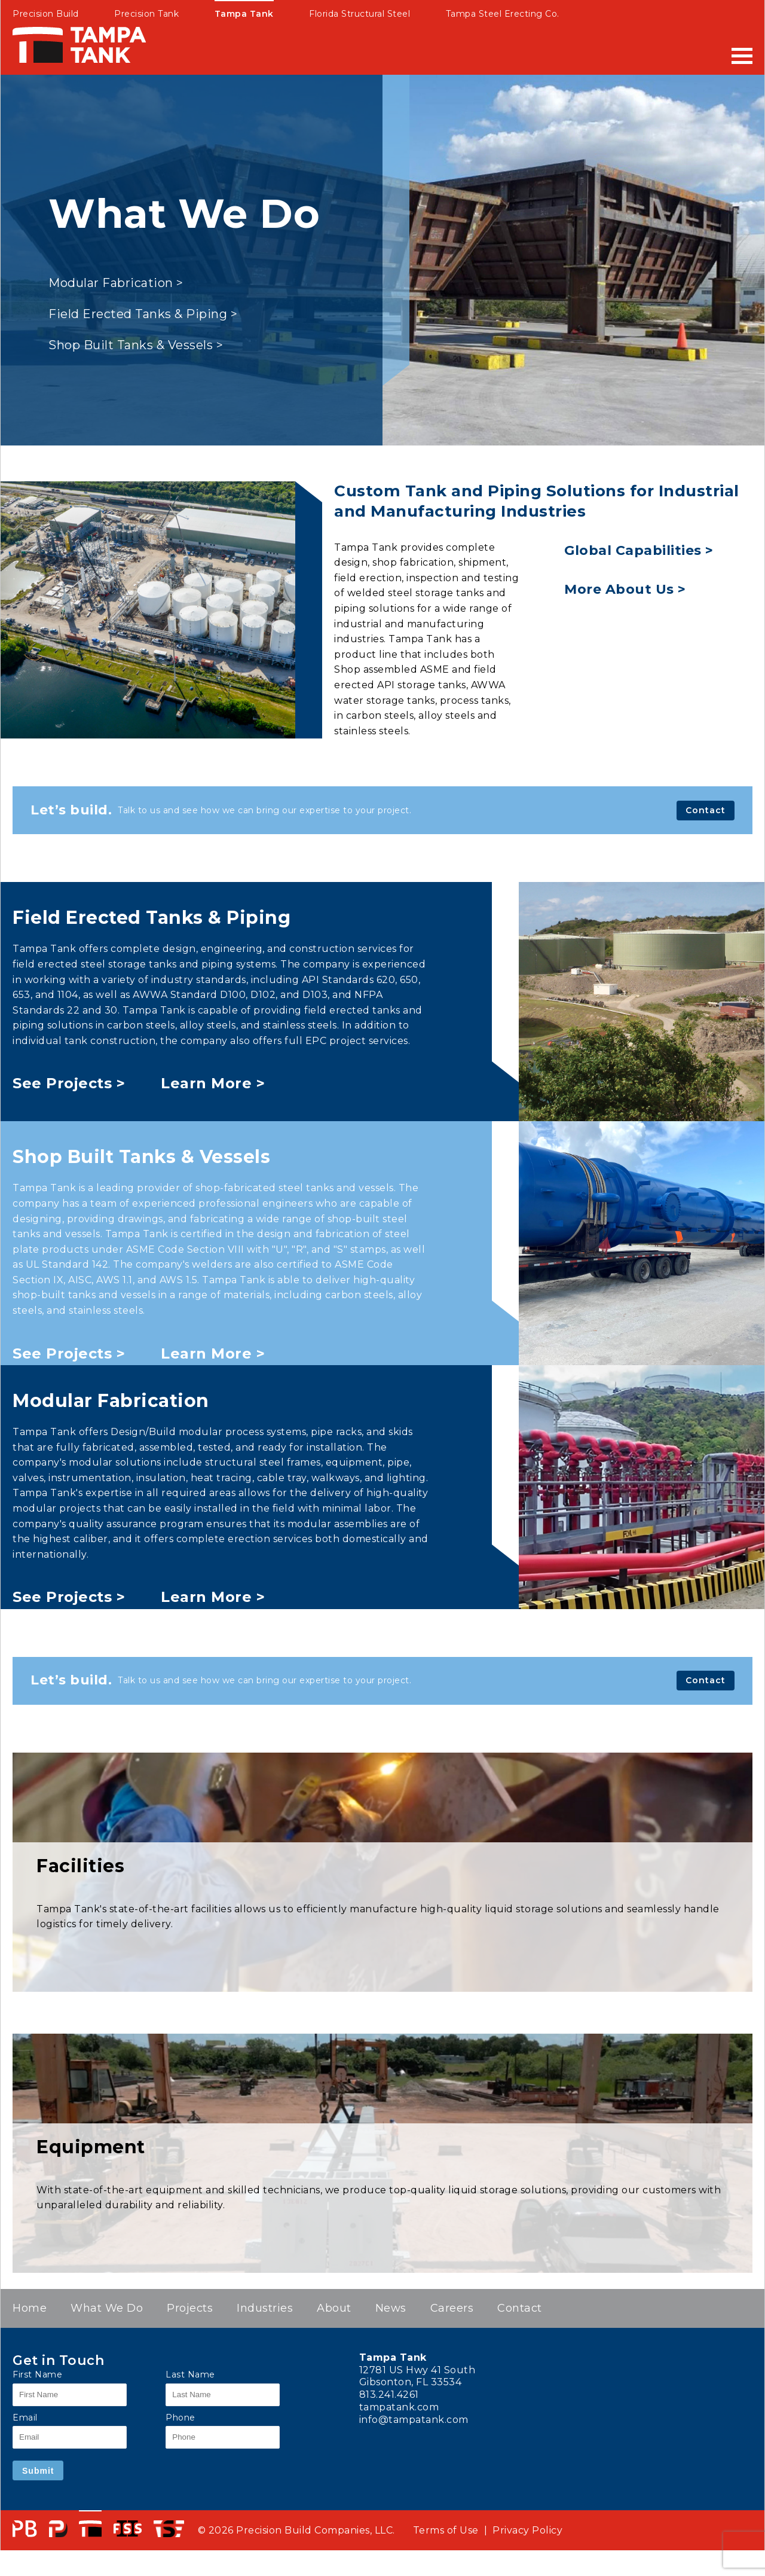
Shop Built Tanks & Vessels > (135, 345)
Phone (180, 2417)
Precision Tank (146, 13)
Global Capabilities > (639, 550)
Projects (190, 2308)
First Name (37, 2374)
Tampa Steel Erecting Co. (502, 13)
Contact (706, 810)
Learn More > (213, 1083)
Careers (452, 2308)
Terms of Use (446, 2530)
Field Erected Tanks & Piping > (142, 314)
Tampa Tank (244, 13)
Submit (38, 2471)
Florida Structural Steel (359, 13)
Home (30, 2308)
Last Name (190, 2374)
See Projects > (69, 1083)
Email (25, 2417)
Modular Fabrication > (115, 283)
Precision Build (46, 13)
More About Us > (625, 589)
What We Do (107, 2308)
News (390, 2308)
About (334, 2308)
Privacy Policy (527, 2530)
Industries (265, 2308)
